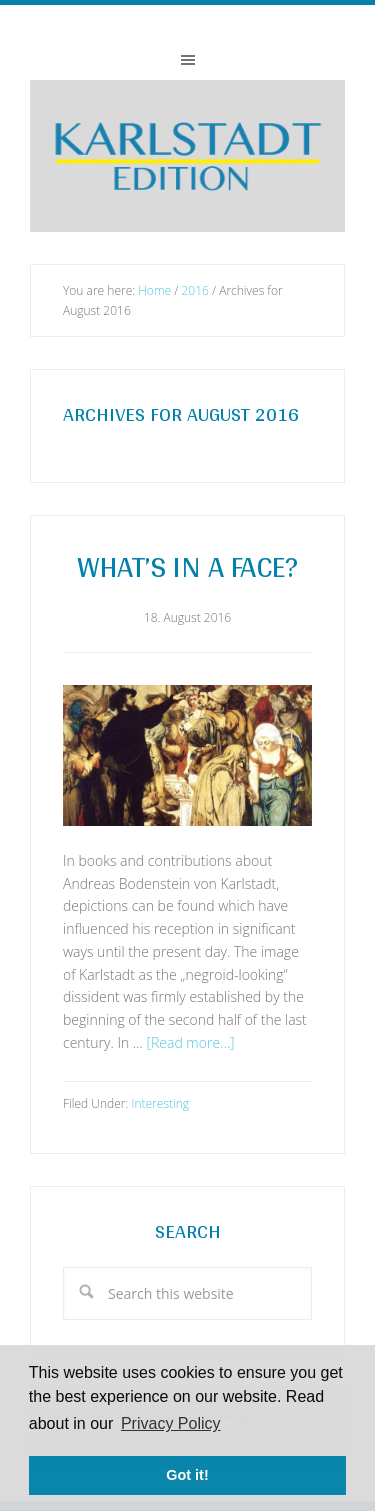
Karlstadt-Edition (187, 156)
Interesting (160, 1103)
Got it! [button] (187, 1475)
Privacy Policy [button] (171, 1423)
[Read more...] (191, 1042)
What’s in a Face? (187, 566)
